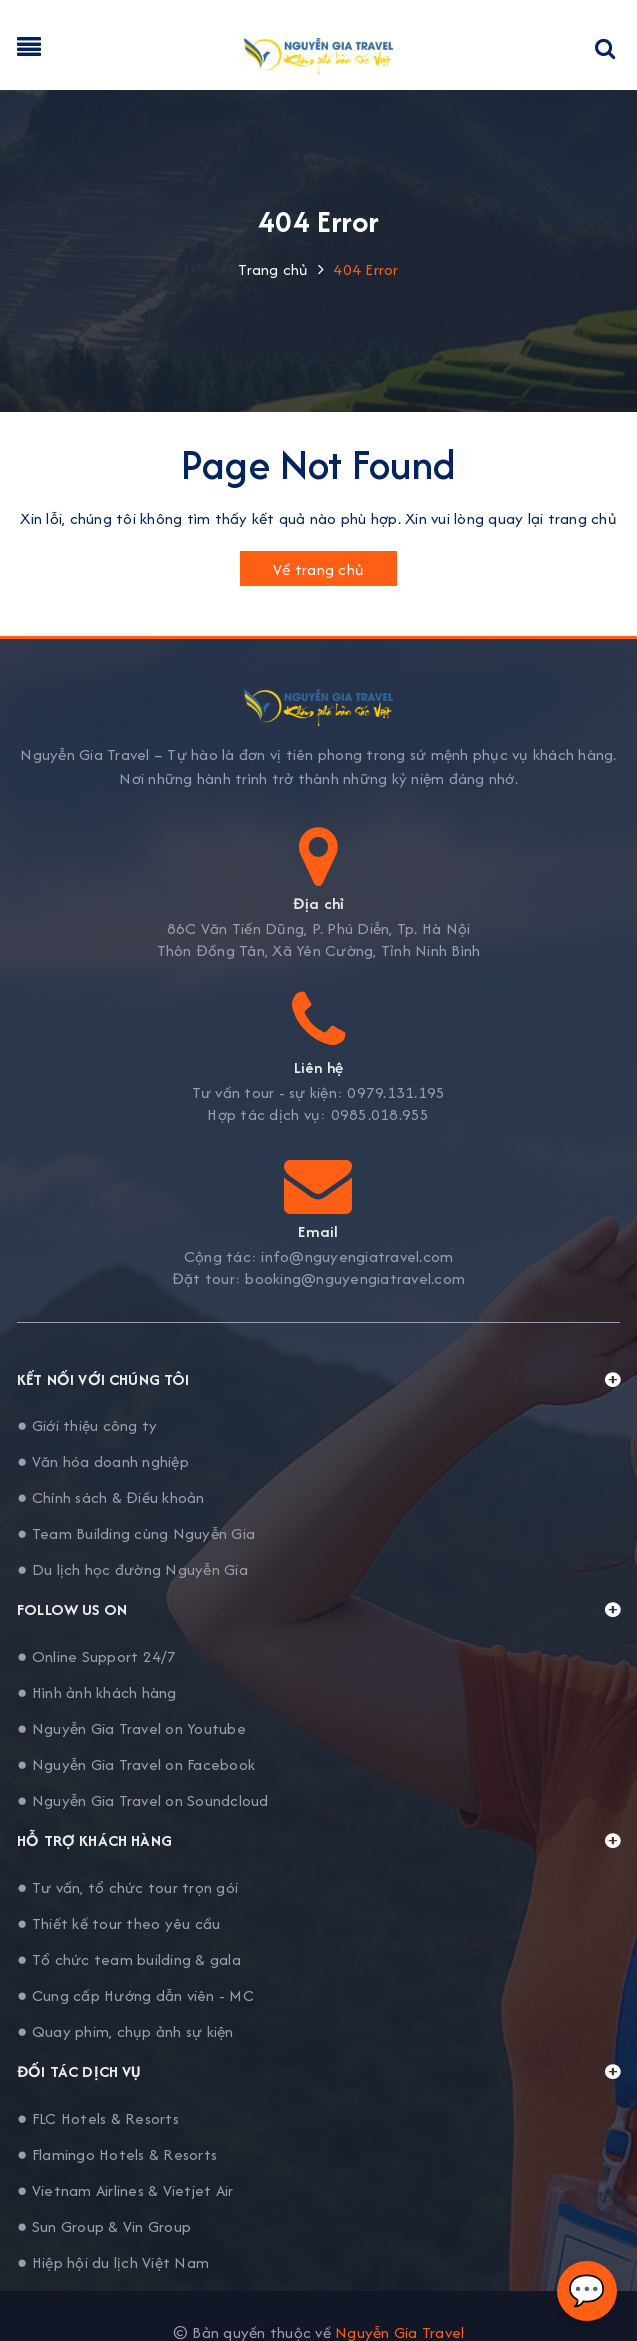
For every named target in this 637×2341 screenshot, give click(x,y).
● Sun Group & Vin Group (104, 2226)
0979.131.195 (396, 1093)
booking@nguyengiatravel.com (355, 1279)
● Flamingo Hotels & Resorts (117, 2154)
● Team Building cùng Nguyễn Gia (136, 1533)
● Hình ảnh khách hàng (97, 1692)
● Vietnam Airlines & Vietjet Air (125, 2190)
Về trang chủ (318, 569)
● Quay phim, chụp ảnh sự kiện (125, 2031)
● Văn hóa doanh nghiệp (103, 1461)
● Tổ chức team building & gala (129, 1959)
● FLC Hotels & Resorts (98, 2118)
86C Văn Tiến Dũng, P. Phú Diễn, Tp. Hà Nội (319, 929)
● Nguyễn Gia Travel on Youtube (131, 1728)
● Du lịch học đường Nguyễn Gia (132, 1569)
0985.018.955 (380, 1115)
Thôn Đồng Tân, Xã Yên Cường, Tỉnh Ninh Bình (319, 951)
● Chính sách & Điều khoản (111, 1497)
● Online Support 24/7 (97, 1656)
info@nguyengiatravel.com (357, 1257)
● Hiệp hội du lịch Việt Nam (113, 2262)
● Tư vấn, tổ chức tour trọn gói (127, 1887)
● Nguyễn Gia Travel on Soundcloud (143, 1800)
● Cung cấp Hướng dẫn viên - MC (135, 1995)
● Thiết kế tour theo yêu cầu (118, 1923)
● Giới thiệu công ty (87, 1425)
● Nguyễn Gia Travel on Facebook (136, 1764)
